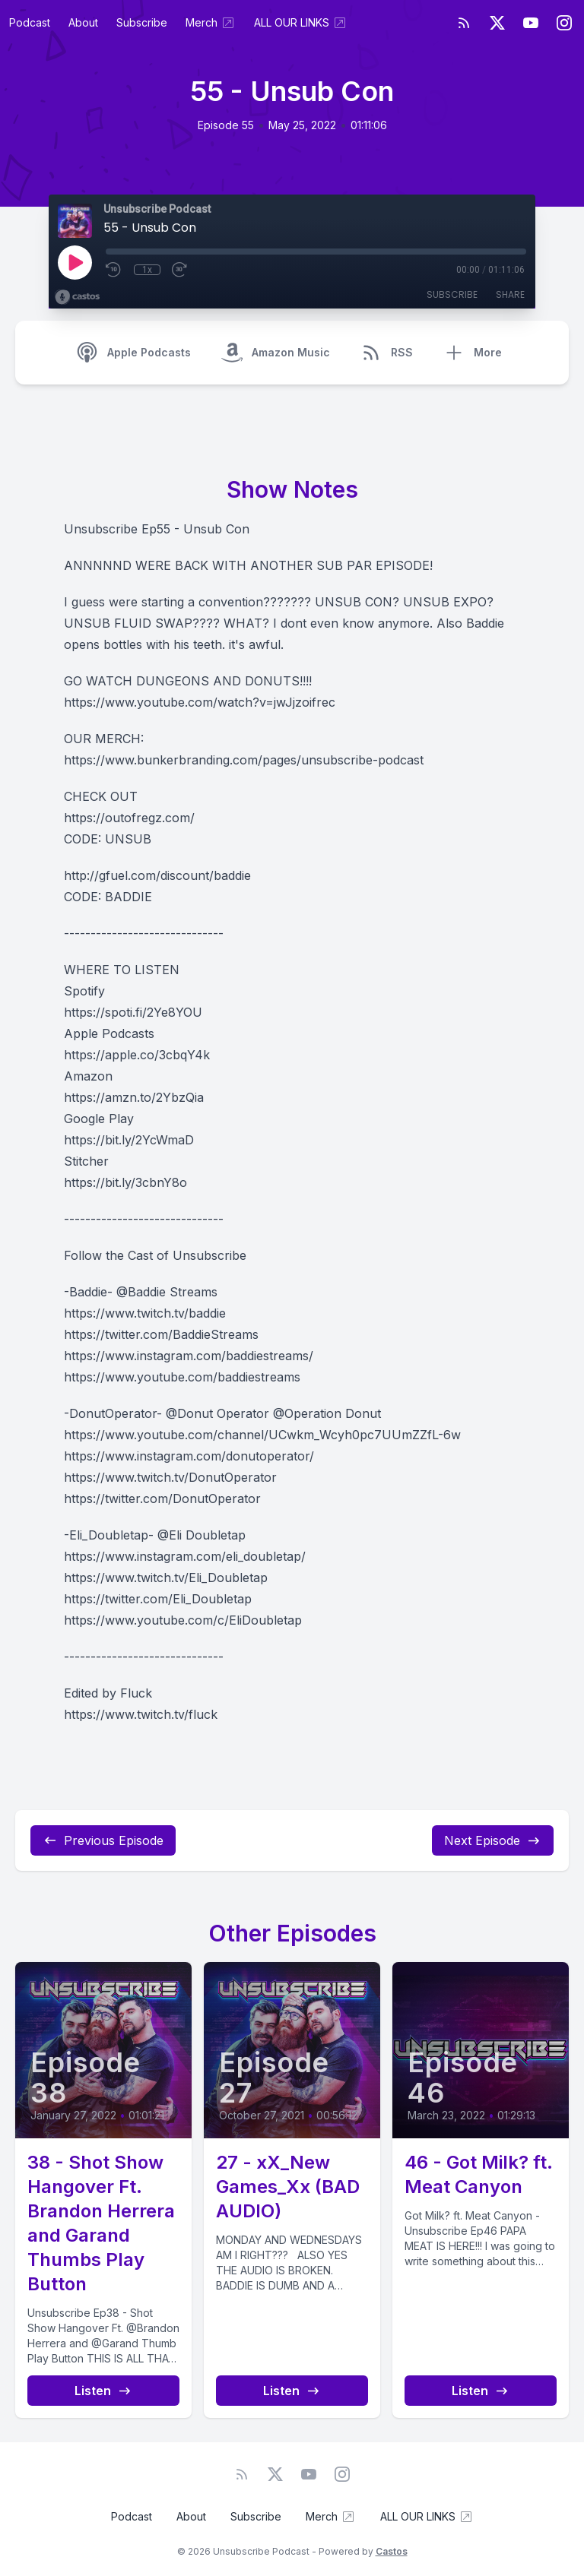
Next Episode (492, 1840)
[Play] (74, 262)
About (83, 22)
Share (510, 294)
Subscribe (141, 22)
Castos (392, 2551)
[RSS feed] (464, 22)
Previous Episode (103, 1840)
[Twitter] (497, 22)
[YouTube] (530, 22)
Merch (211, 22)
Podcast (29, 22)
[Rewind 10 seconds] (114, 269)
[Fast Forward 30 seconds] (180, 269)
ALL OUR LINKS (301, 22)
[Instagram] (564, 22)
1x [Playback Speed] (147, 269)
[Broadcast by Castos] (77, 297)
